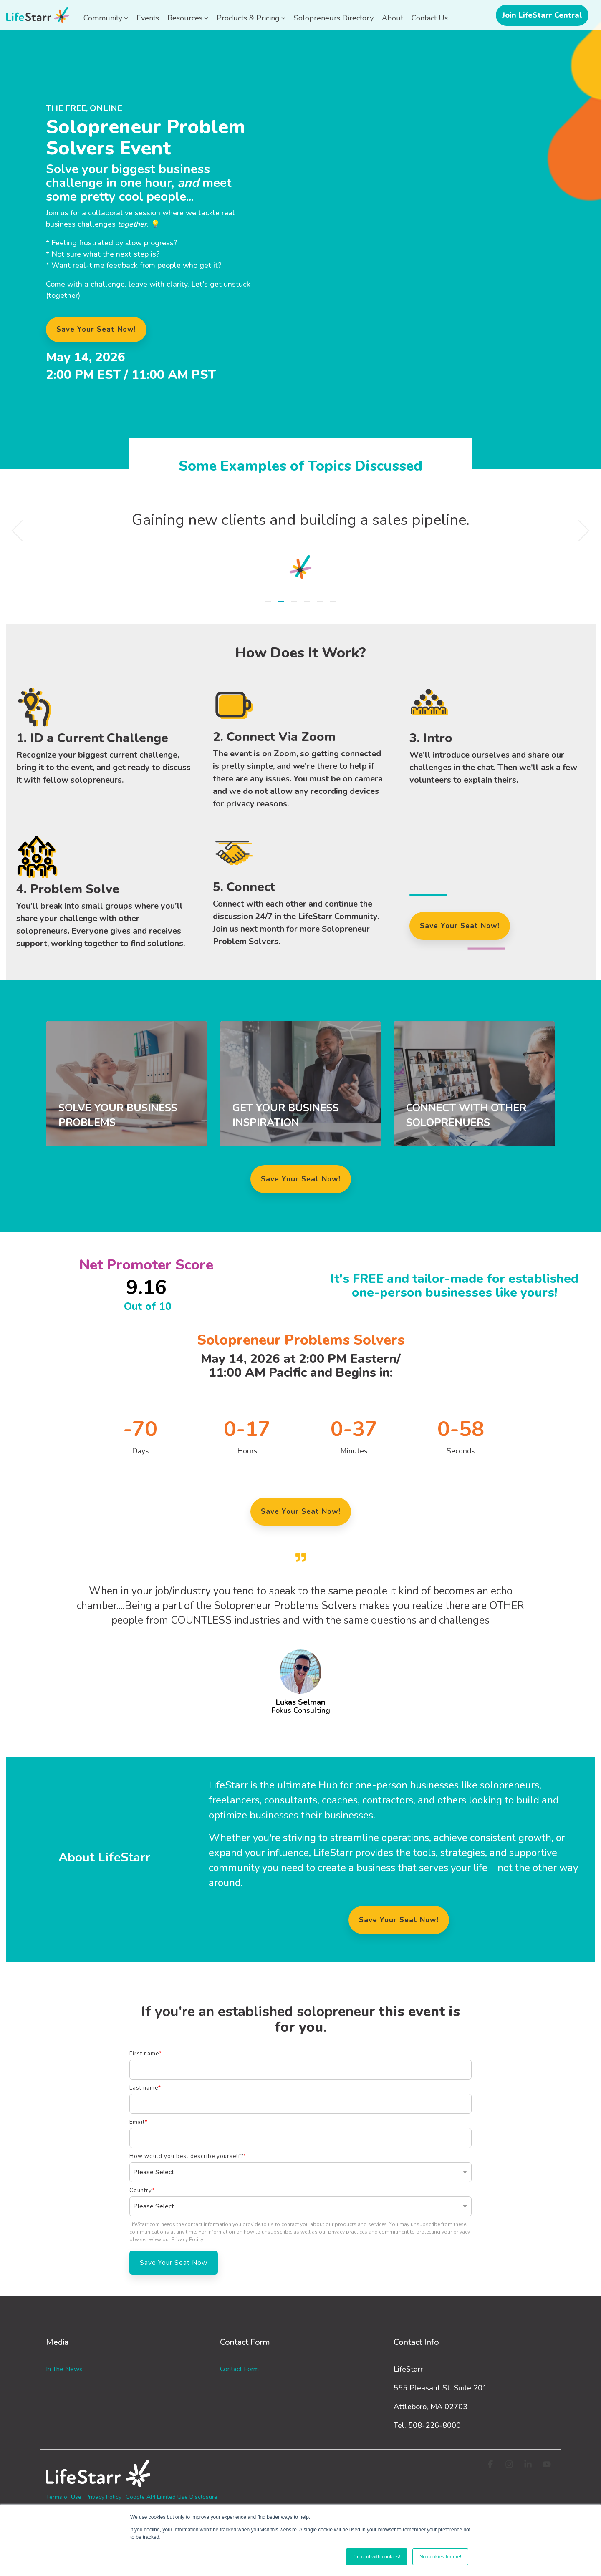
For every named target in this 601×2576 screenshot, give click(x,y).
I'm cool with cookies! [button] (376, 2557)
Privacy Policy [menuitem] (103, 2497)
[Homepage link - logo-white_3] (98, 2483)
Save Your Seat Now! (301, 1179)
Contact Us (430, 18)
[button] (491, 2465)
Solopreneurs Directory (334, 18)
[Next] (579, 530)
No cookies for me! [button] (440, 2557)
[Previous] (22, 530)
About (392, 18)
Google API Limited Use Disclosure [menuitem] (171, 2497)
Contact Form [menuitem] (239, 2369)
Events (147, 18)
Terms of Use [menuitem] (63, 2497)
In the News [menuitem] (64, 2369)
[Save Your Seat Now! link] (96, 329)
